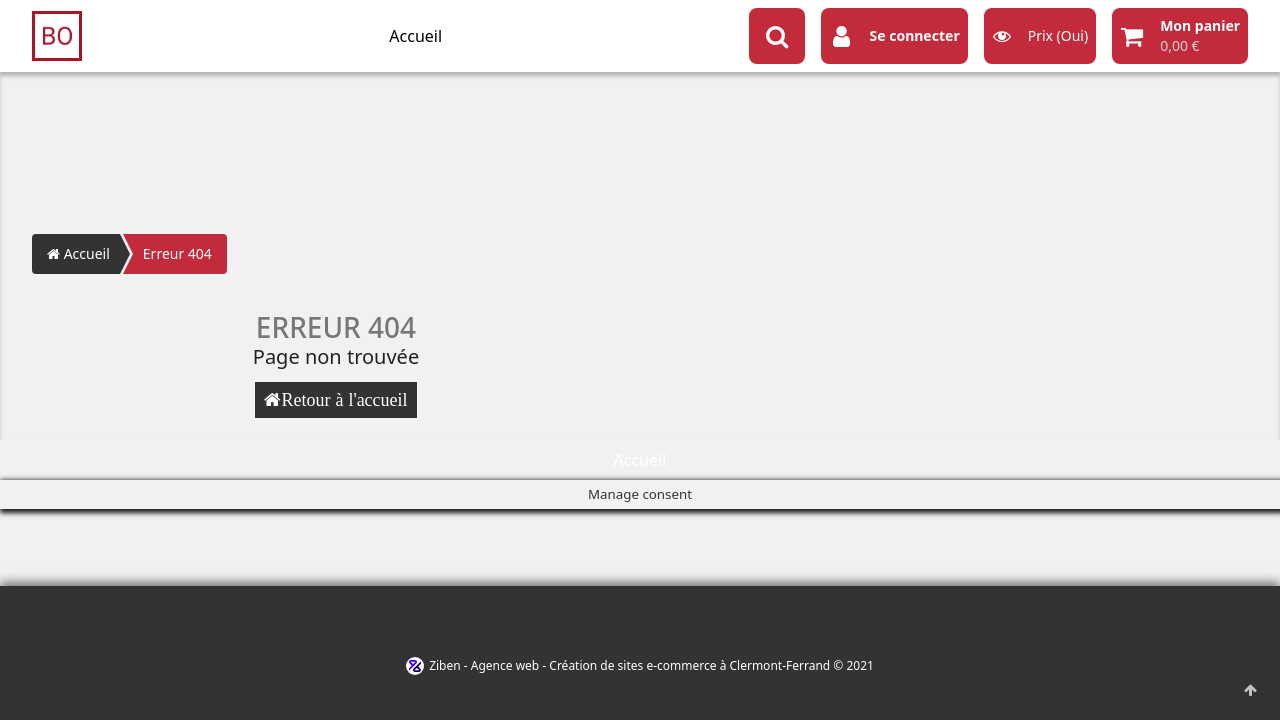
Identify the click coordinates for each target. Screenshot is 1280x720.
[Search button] (777, 36)
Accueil (415, 36)
